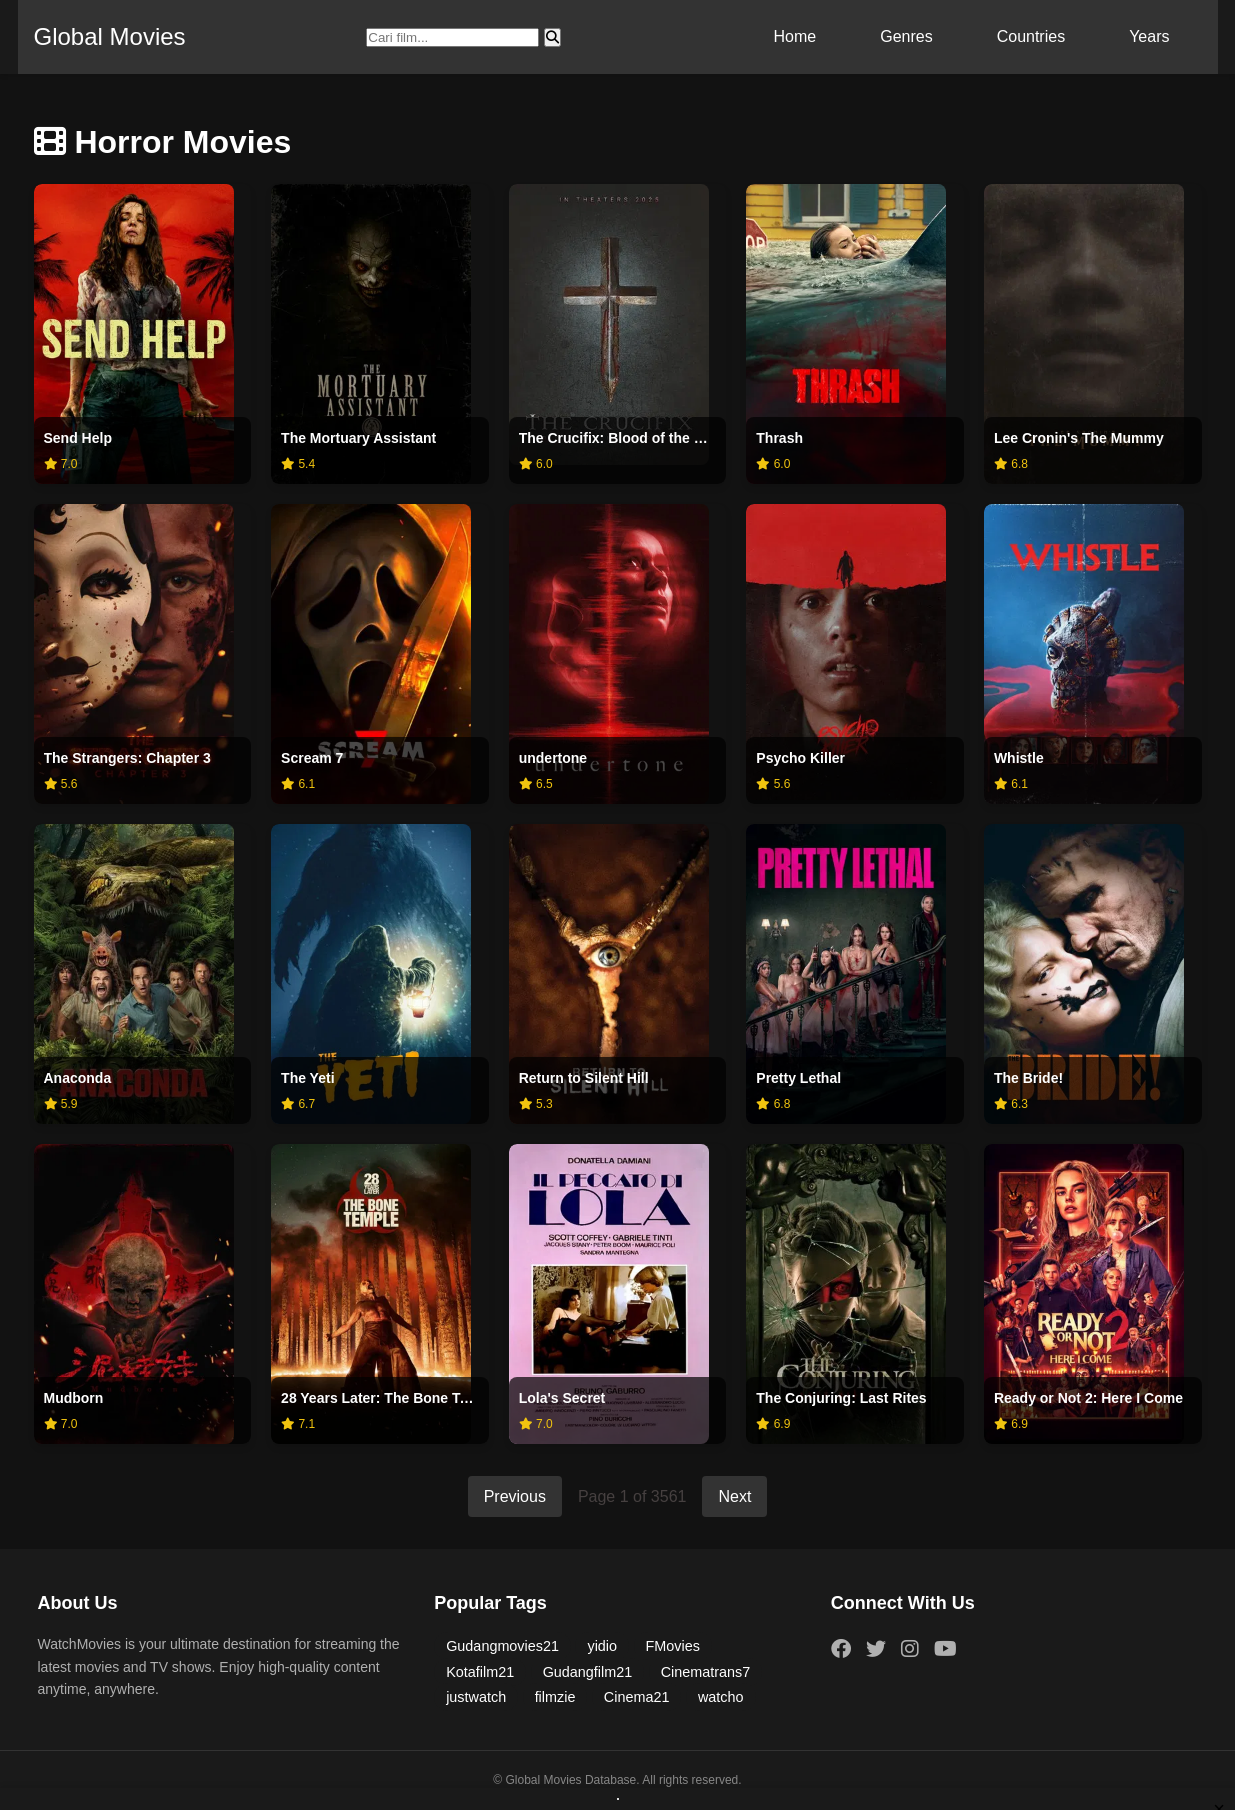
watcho (721, 1697)
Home (795, 36)
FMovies (673, 1646)
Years (1149, 36)
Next (734, 1496)
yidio (602, 1646)
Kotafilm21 (480, 1672)
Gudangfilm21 (588, 1672)
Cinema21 (637, 1697)
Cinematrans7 (706, 1672)
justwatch (476, 1697)
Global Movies (110, 36)
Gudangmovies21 (502, 1646)
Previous (515, 1496)
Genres (906, 36)
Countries (1031, 36)
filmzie (555, 1697)
